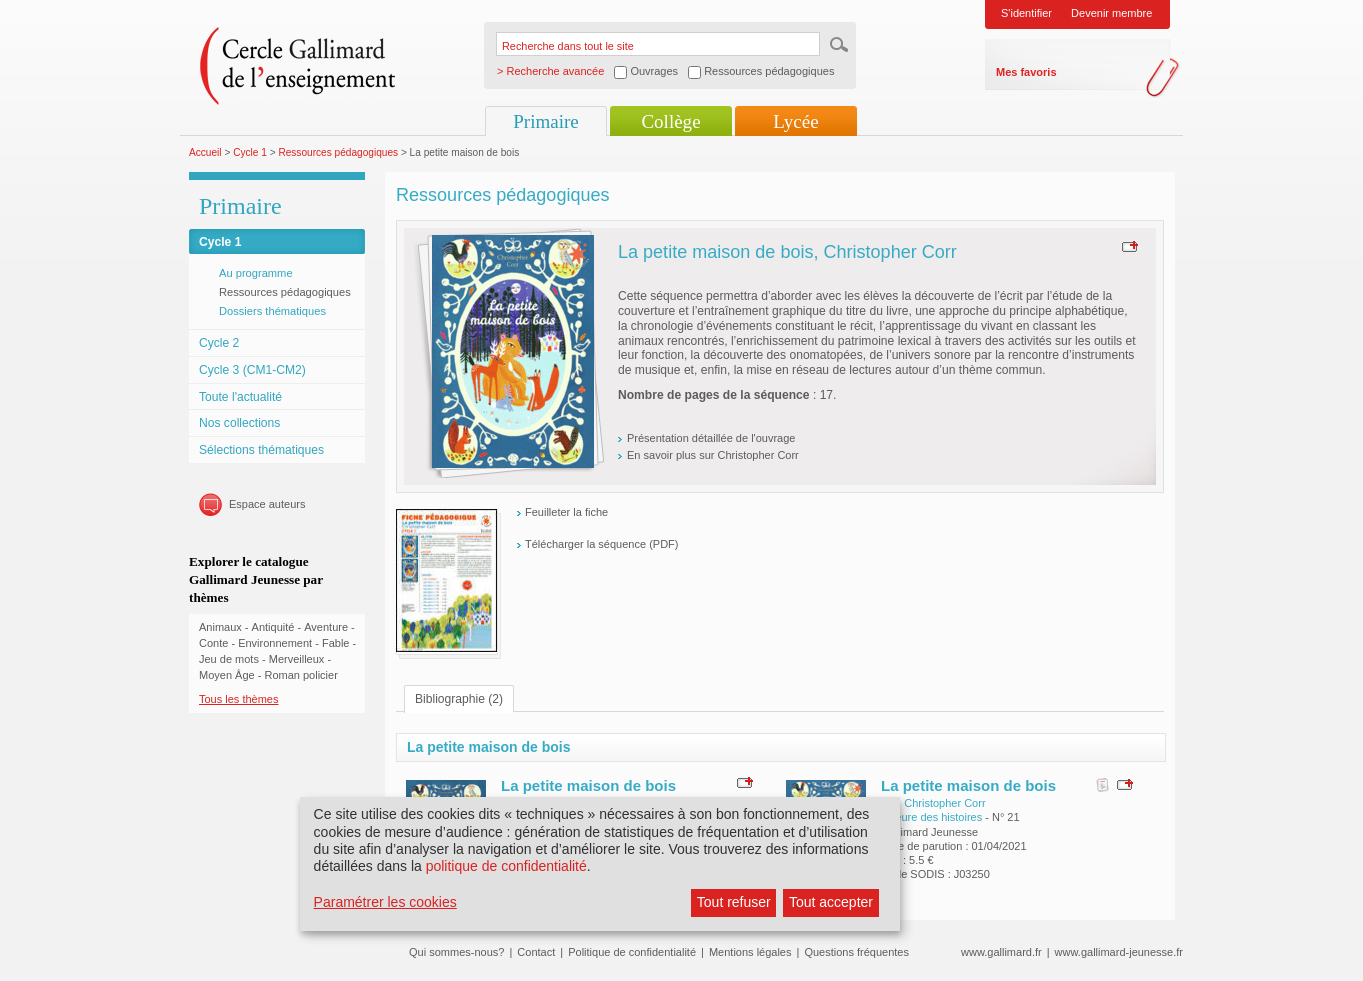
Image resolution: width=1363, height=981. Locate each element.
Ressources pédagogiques (338, 152)
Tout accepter (831, 902)
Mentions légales (750, 952)
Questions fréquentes (856, 952)
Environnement (275, 643)
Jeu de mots (229, 659)
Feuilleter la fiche (566, 512)
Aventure (326, 627)
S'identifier (1026, 13)
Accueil (205, 152)
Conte (213, 643)
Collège (670, 121)
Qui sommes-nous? (456, 952)
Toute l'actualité (240, 397)
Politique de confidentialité (632, 952)
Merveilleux (297, 659)
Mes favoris (1026, 72)
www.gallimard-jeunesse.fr (1119, 952)
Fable (336, 643)
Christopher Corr (944, 803)
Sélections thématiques (261, 450)
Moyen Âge (227, 675)
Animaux (220, 627)
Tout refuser (734, 902)
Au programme (256, 273)
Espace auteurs (267, 504)
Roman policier (300, 675)
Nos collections (239, 423)
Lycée (795, 121)
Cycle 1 (250, 152)
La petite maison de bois (588, 785)
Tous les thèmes (238, 699)
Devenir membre (1111, 13)
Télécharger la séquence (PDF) (601, 544)
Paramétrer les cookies (385, 902)
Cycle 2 (219, 343)
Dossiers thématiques (272, 311)
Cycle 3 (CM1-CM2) (252, 370)
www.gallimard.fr (1001, 952)
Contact (536, 952)
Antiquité (273, 627)
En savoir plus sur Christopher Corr (713, 455)
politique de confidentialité (506, 866)
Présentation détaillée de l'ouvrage (711, 438)
